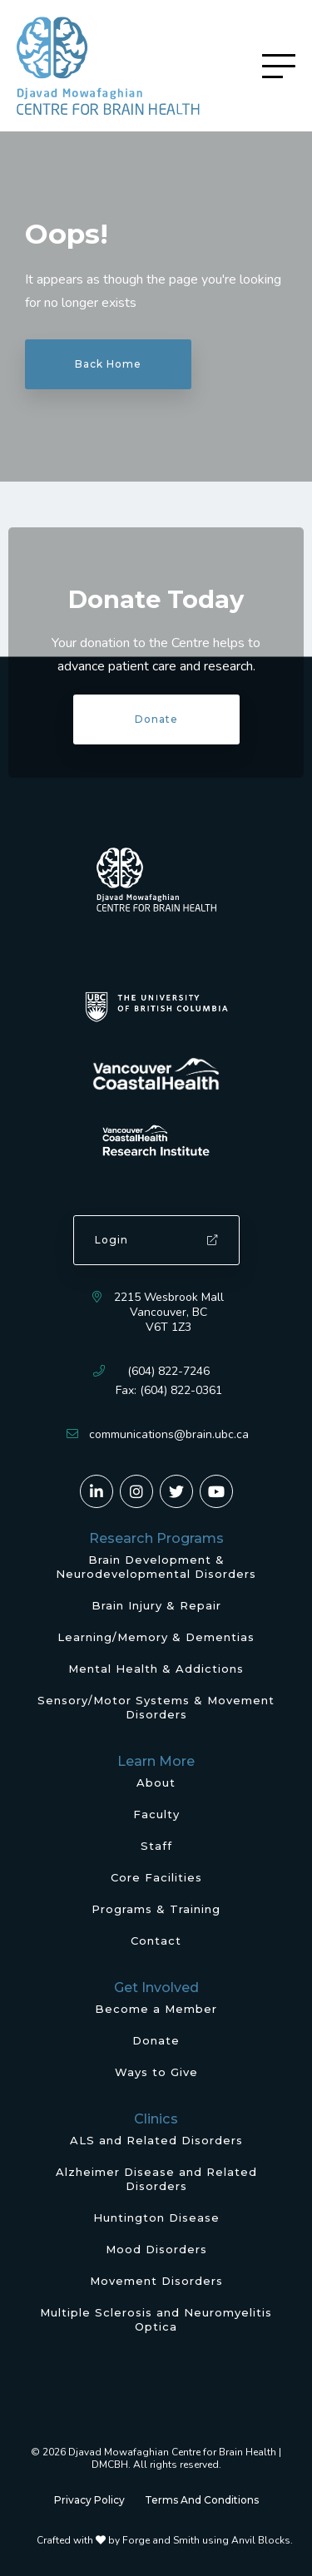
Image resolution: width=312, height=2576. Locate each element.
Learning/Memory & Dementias (156, 1637)
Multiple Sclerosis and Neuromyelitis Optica (156, 2319)
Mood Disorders (156, 2249)
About (156, 1782)
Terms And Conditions (202, 2500)
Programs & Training (156, 1909)
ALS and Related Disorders (156, 2140)
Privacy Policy (89, 2500)
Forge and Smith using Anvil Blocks (206, 2540)
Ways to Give (156, 2072)
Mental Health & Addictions (156, 1668)
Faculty (156, 1814)
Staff (156, 1845)
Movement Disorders (156, 2280)
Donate (156, 719)
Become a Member (156, 2008)
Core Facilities (156, 1877)
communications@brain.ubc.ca (169, 1434)
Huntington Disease (156, 2217)
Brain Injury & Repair (156, 1605)
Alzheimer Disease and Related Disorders (156, 2179)
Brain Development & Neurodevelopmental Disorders (156, 1566)
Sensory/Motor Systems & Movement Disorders (156, 1707)
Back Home (108, 364)
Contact (156, 1940)
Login (156, 1240)
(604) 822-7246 (168, 1371)
